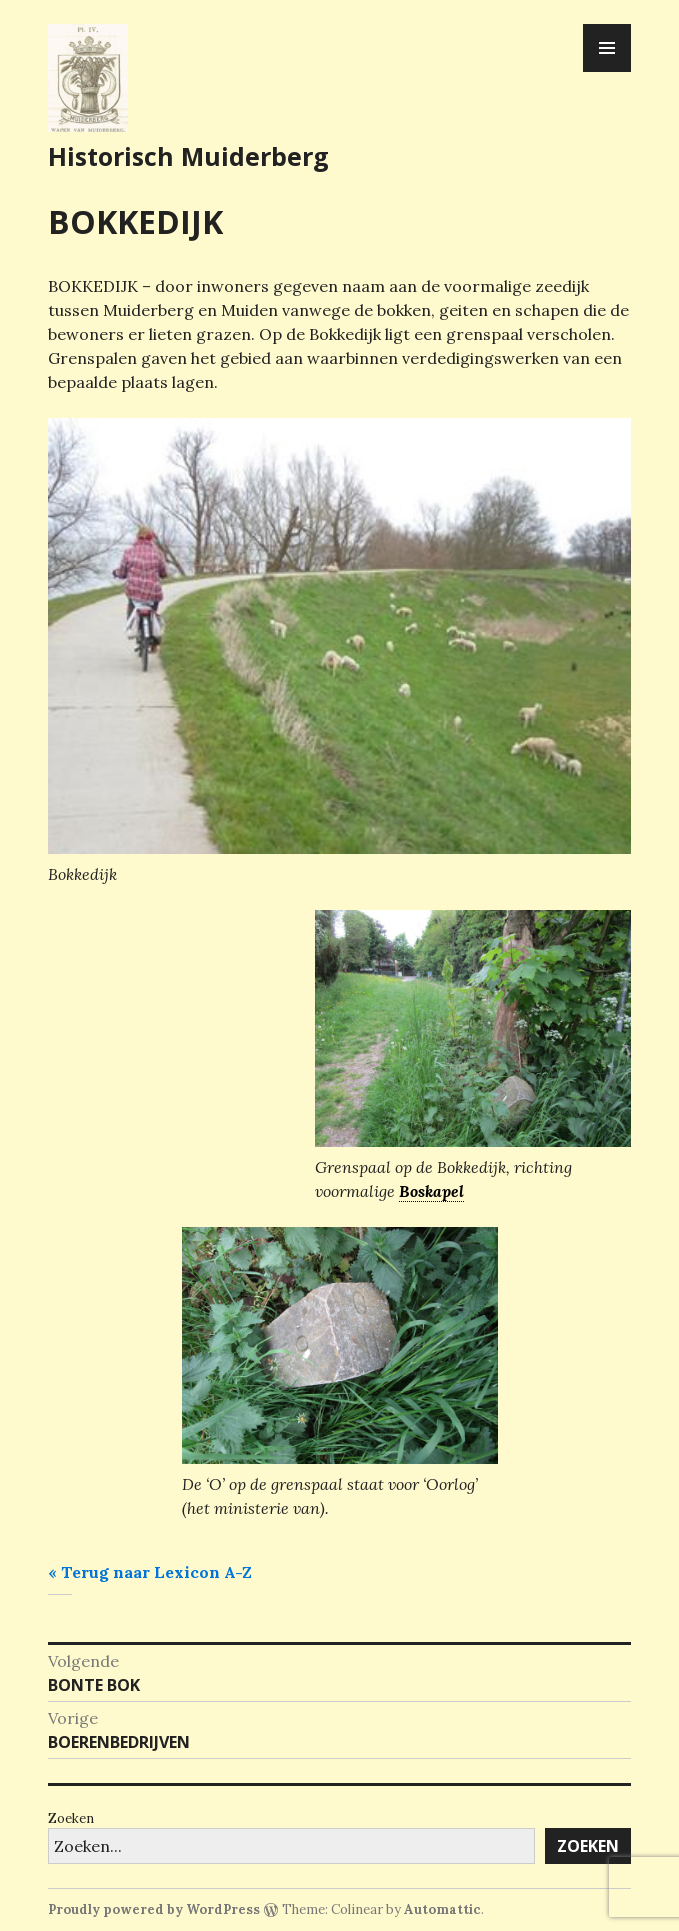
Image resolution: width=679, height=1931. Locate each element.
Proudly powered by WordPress (154, 1909)
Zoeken (71, 1818)
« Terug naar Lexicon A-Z (150, 1572)
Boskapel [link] (431, 1191)
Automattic (442, 1909)
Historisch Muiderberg (188, 156)
